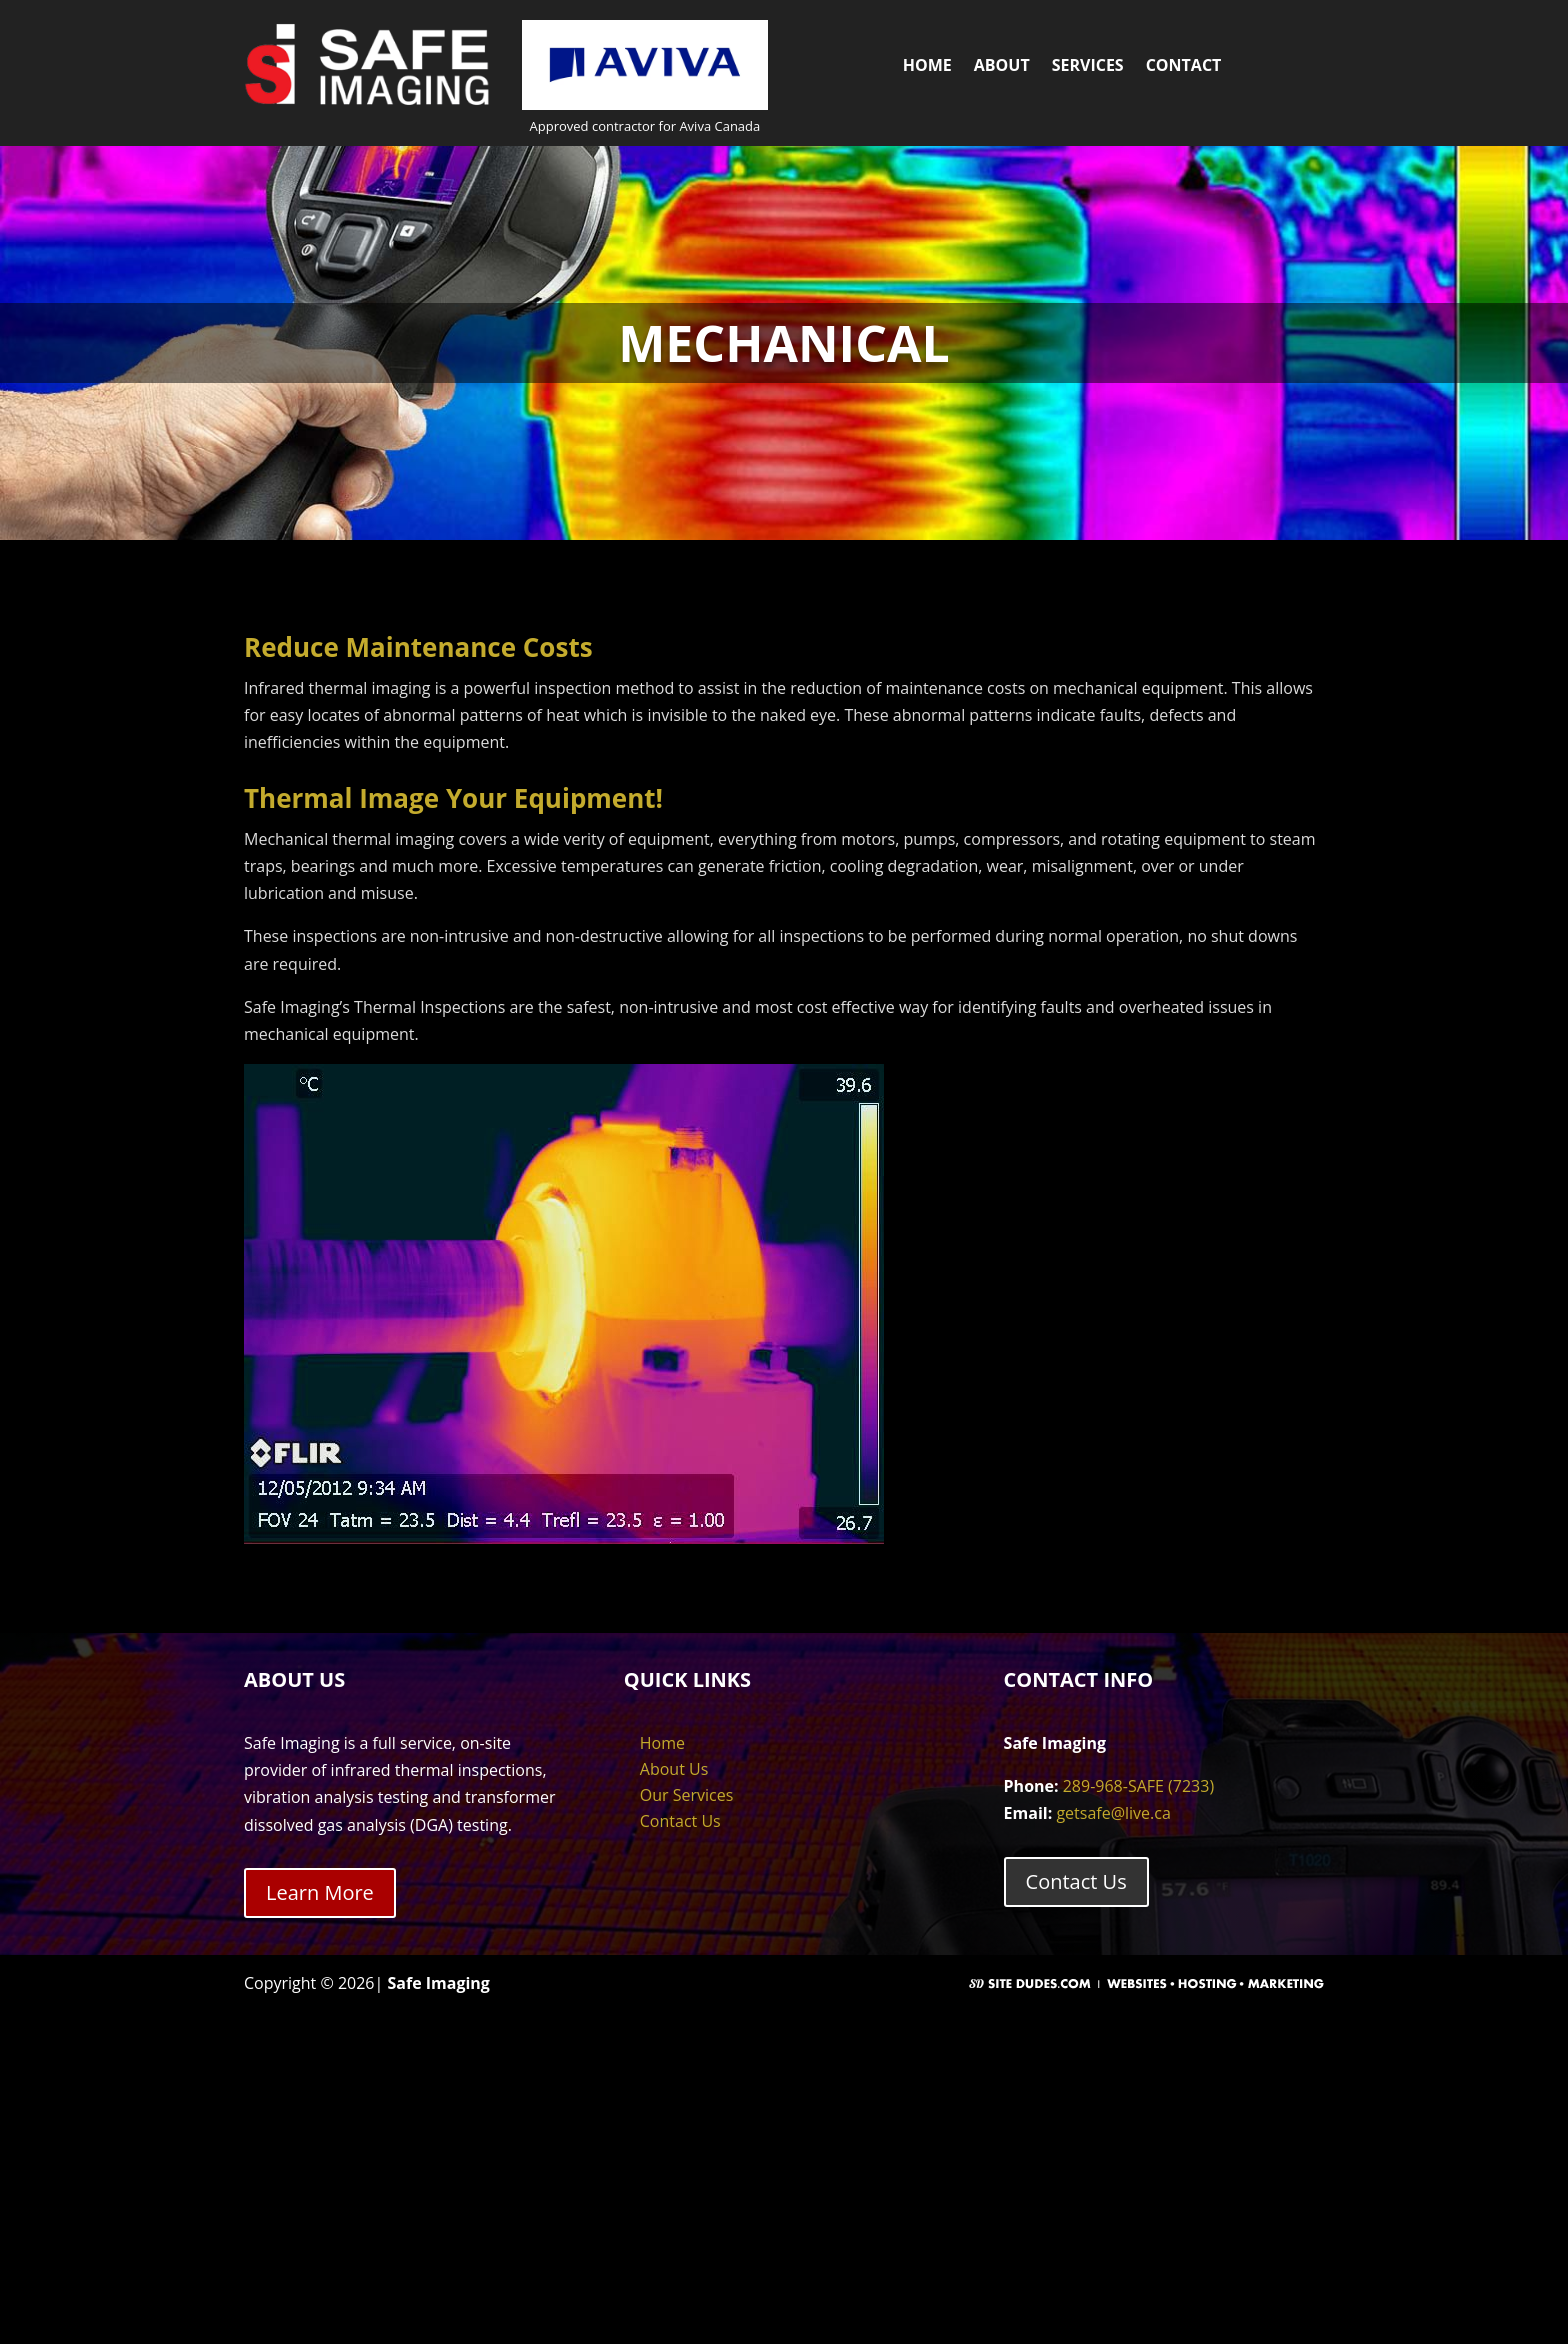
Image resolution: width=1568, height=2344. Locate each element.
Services (1088, 67)
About (1002, 67)
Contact (1184, 67)
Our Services (687, 1795)
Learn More (320, 1892)
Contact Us (680, 1821)
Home (927, 67)
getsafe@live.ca (1113, 1813)
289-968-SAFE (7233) (1138, 1786)
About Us (674, 1769)
